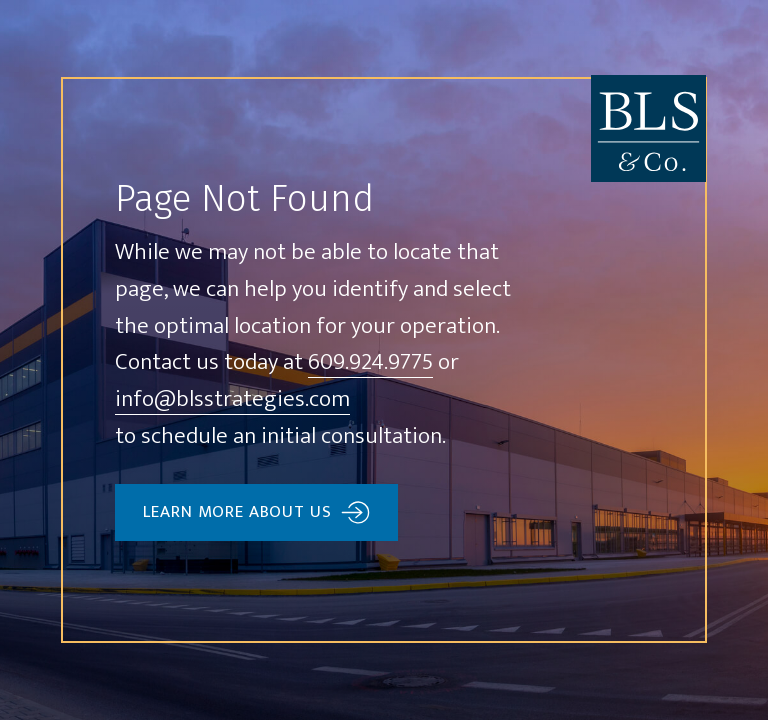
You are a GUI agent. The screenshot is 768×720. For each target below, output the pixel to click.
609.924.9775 (370, 363)
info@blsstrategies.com (232, 400)
